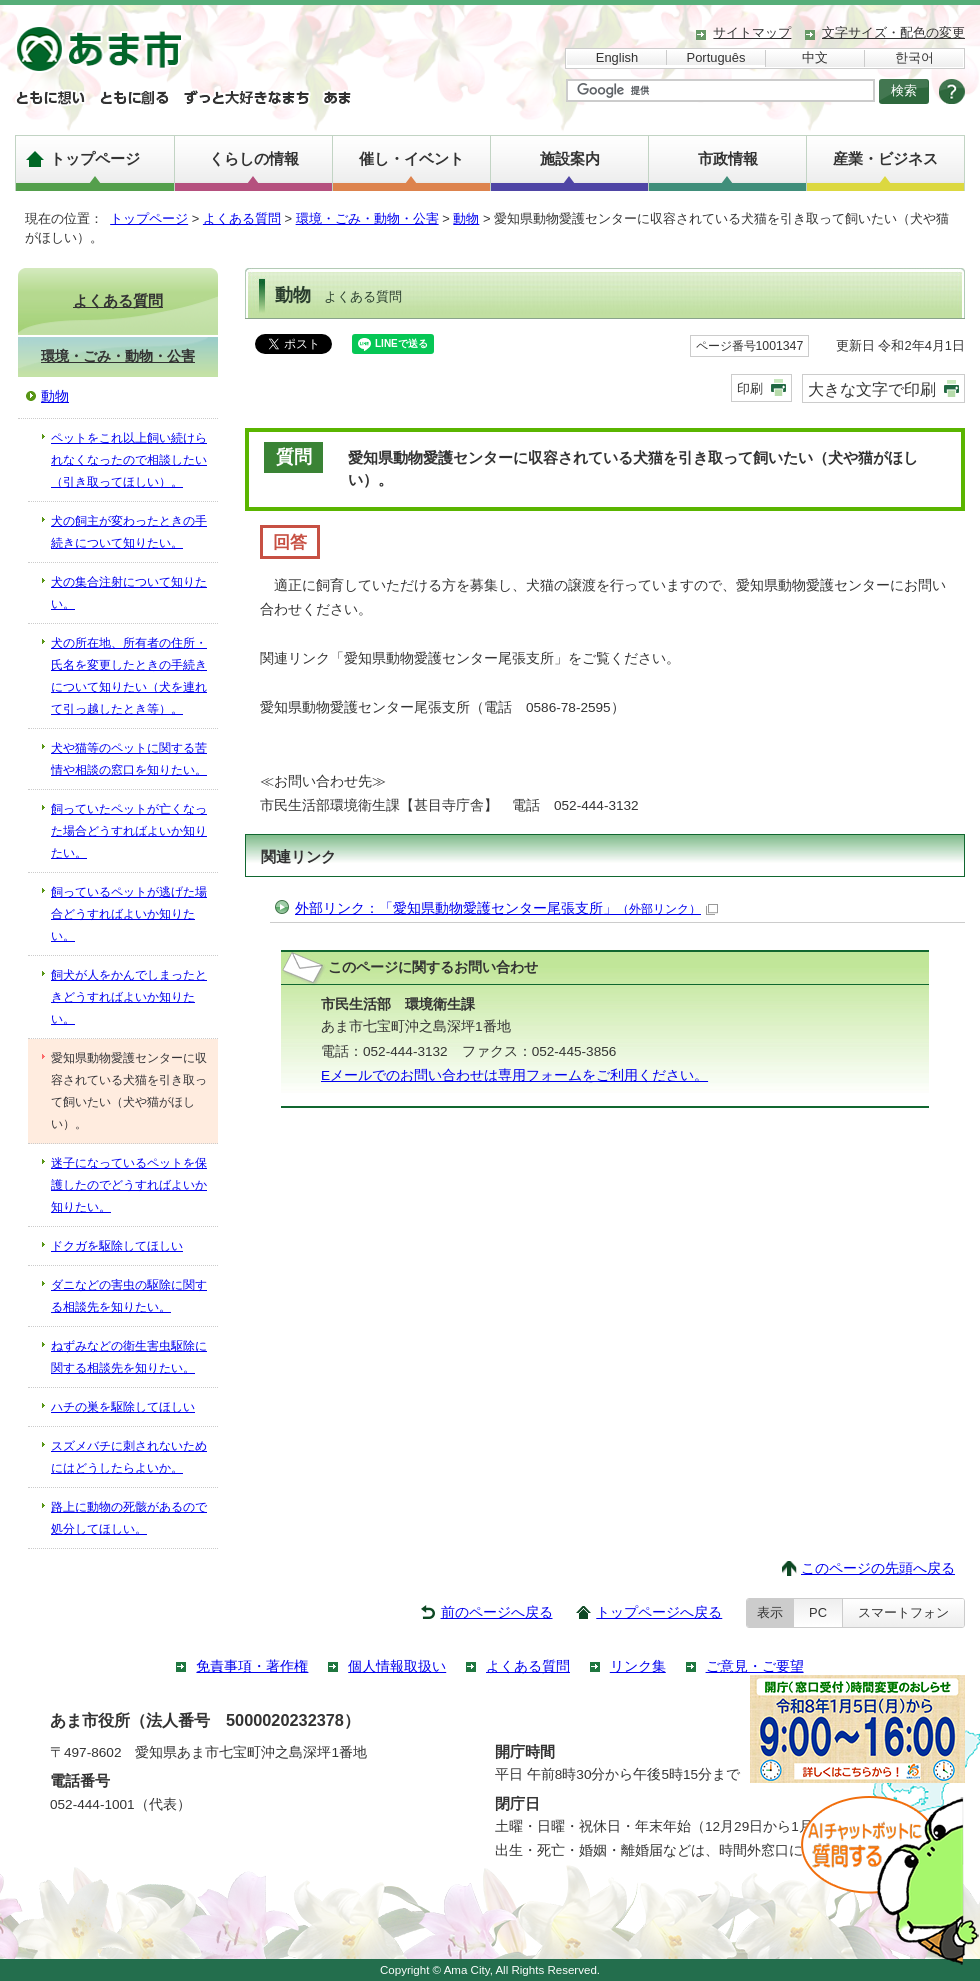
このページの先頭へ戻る (878, 1568)
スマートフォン (903, 1612)
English (617, 57)
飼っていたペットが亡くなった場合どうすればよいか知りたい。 (129, 831)
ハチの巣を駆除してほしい (123, 1407)
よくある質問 (242, 218)
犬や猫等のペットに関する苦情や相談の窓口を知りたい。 (129, 759)
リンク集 (638, 1666)
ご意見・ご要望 (755, 1666)
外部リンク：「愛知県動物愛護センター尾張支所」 (506, 908)
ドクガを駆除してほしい (117, 1246)
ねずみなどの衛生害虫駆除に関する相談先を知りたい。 (129, 1357)
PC (818, 1612)
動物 (466, 218)
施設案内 (570, 158)
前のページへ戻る (497, 1612)
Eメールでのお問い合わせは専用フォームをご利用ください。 (514, 1075)
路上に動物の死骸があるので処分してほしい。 (129, 1518)
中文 (815, 57)
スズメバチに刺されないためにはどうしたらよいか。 (129, 1457)
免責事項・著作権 (252, 1666)
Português (716, 57)
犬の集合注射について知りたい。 (129, 593)
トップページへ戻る (659, 1612)
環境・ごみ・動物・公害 (367, 218)
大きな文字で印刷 (872, 389)
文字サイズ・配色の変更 (893, 32)
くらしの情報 (254, 158)
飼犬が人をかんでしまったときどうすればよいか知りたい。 (129, 997)
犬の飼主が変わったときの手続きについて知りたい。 (129, 532)
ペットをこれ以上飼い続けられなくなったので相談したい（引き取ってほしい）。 (129, 460)
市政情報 (728, 158)
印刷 (750, 388)
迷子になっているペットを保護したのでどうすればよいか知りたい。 (129, 1185)
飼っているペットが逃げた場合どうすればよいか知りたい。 (129, 914)
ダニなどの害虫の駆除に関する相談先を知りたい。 (129, 1296)
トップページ (95, 158)
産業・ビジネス (885, 158)
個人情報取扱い (397, 1666)
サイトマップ (752, 32)
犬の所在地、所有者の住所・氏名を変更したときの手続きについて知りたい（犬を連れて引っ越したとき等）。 (129, 676)
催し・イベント (411, 158)
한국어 (914, 57)
